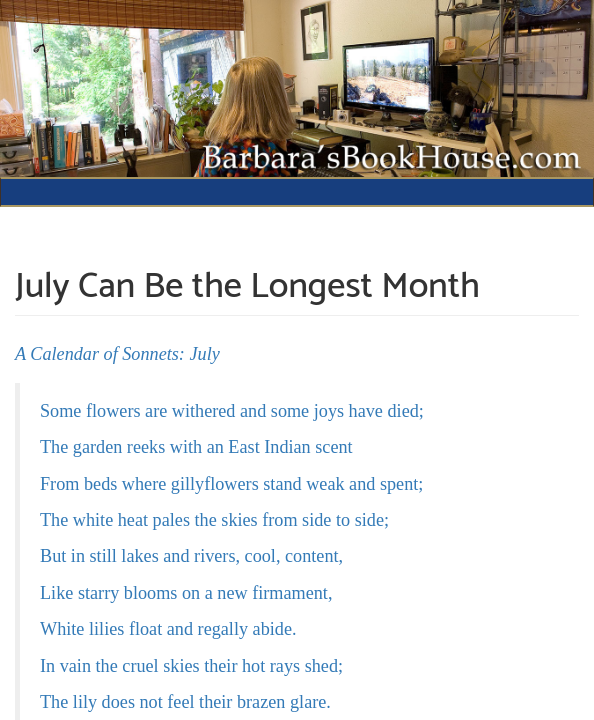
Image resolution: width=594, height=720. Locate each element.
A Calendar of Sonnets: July (117, 354)
